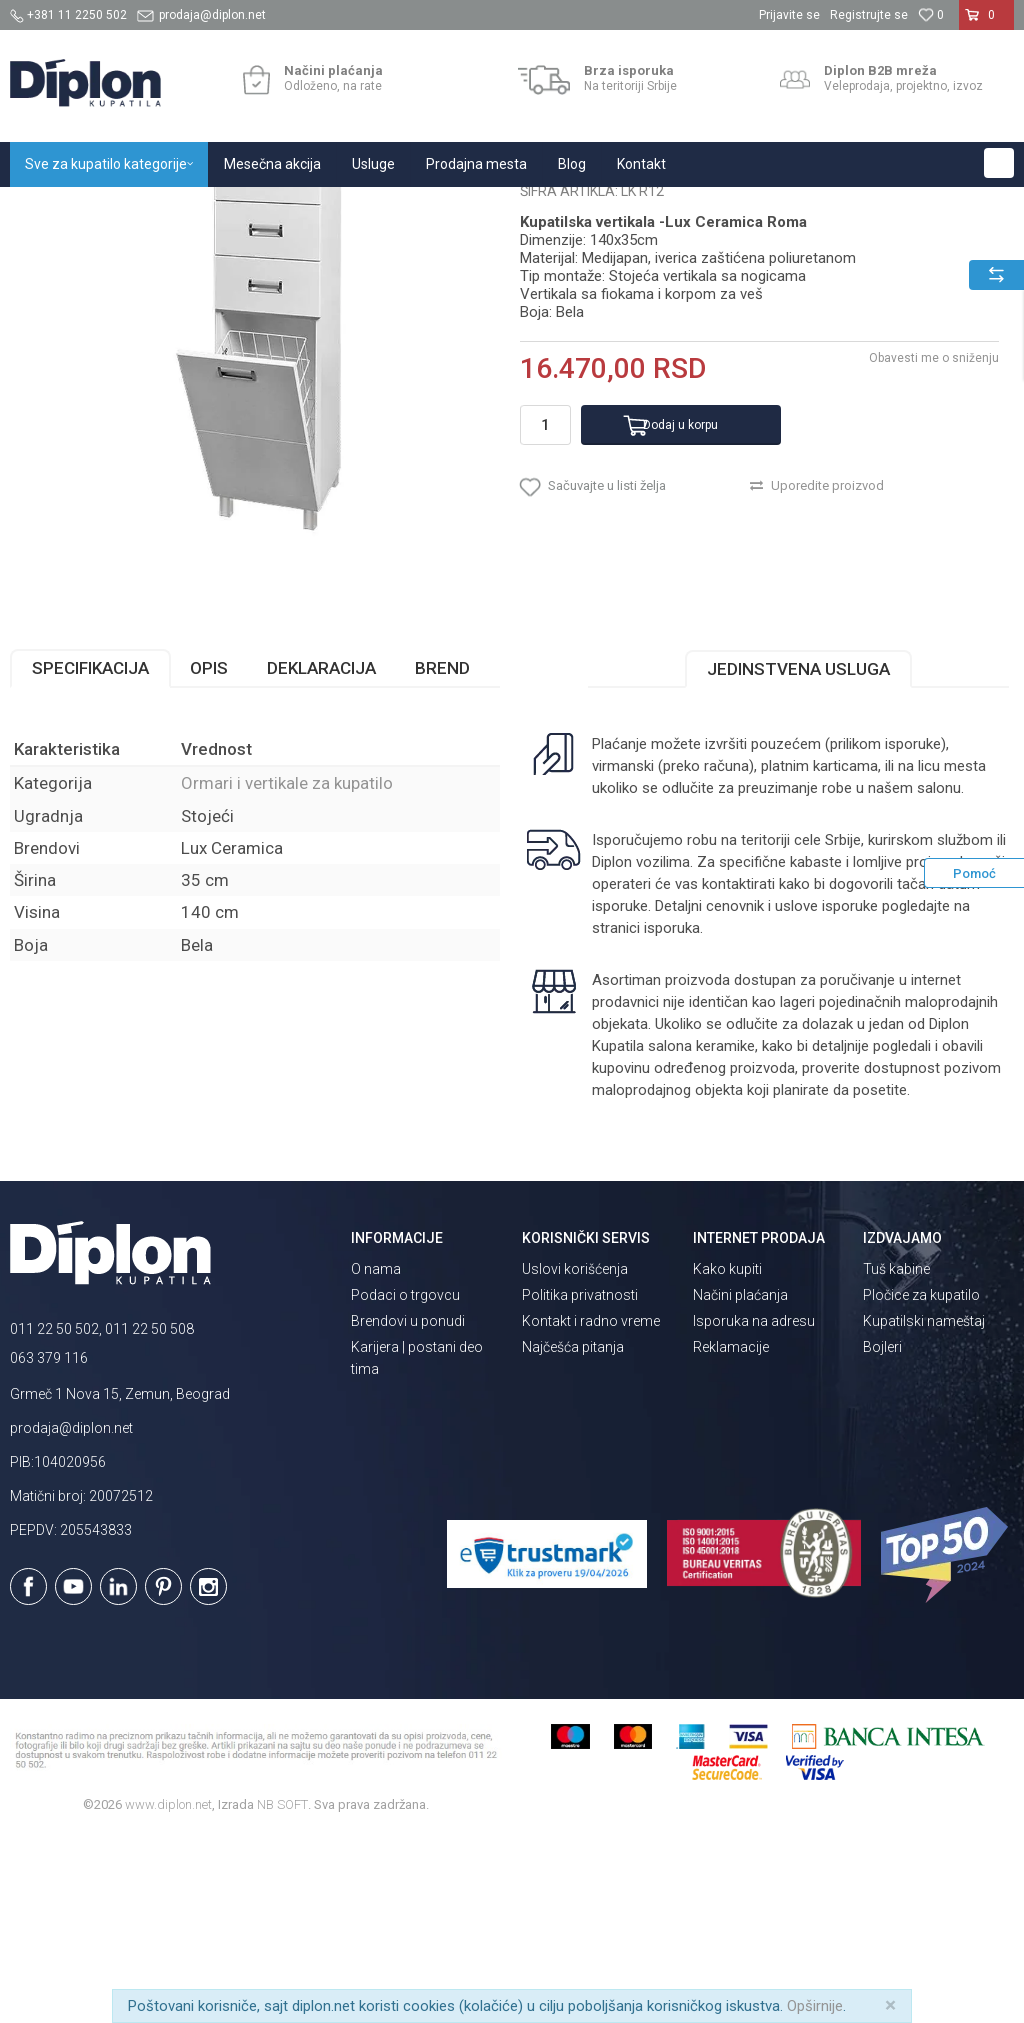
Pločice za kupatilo (921, 1482)
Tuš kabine (896, 1456)
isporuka (672, 1115)
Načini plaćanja (740, 1482)
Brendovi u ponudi (408, 1508)
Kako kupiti (727, 1456)
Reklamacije (731, 1534)
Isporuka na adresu (754, 1508)
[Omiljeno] (931, 15)
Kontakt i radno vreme (591, 1508)
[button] (999, 163)
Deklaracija (321, 855)
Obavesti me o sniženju (934, 545)
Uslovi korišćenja (575, 1456)
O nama (376, 1456)
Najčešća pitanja (573, 1534)
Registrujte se (869, 15)
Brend (442, 855)
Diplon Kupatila (54, 208)
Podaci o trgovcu (405, 1482)
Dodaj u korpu (680, 612)
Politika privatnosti (580, 1482)
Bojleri (882, 1534)
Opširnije (815, 2006)
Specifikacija (90, 855)
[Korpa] (986, 23)
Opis (209, 855)
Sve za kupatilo (157, 208)
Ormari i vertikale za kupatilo (425, 208)
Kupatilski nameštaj (272, 208)
